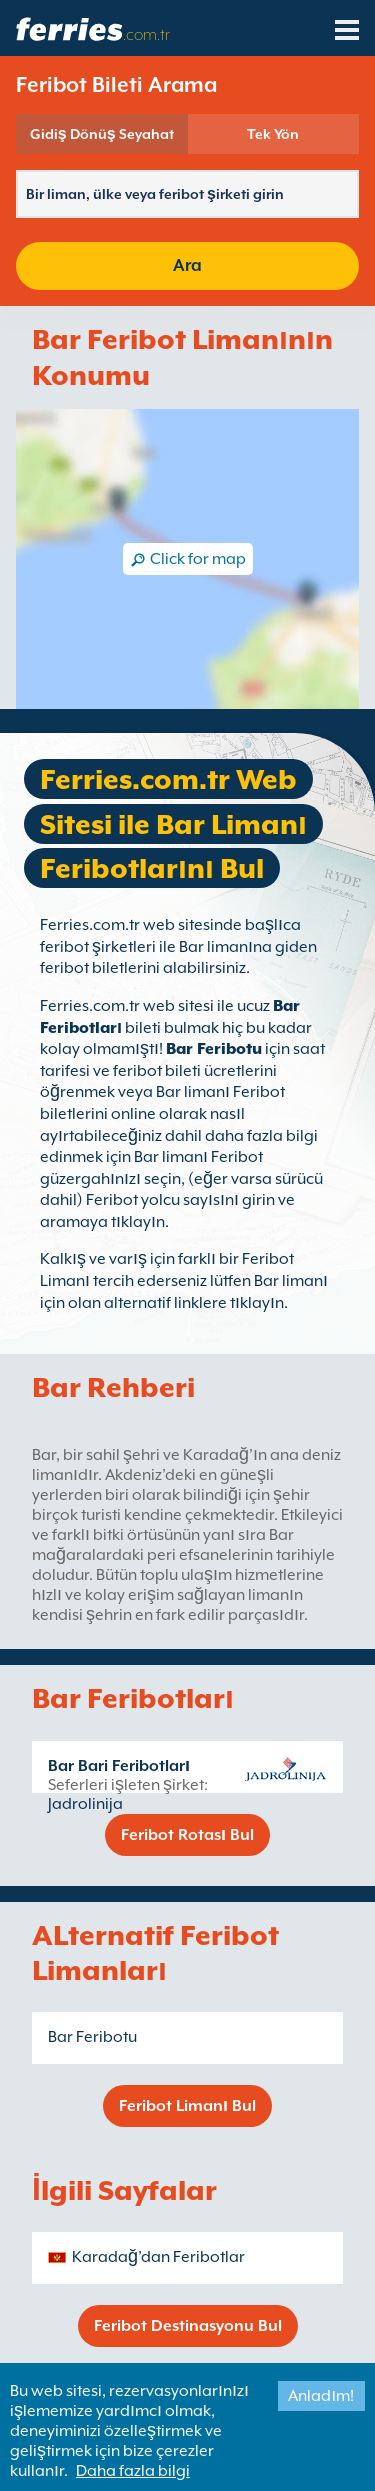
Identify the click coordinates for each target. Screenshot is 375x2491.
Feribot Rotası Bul (187, 1835)
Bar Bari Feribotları (119, 1766)
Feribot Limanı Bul (187, 2106)
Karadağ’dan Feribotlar (158, 2257)
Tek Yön (273, 134)
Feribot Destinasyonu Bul (188, 2326)
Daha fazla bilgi (133, 2471)
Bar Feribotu (214, 1049)
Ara (187, 265)
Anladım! (321, 2396)
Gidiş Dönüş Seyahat (102, 134)
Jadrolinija (85, 1804)
